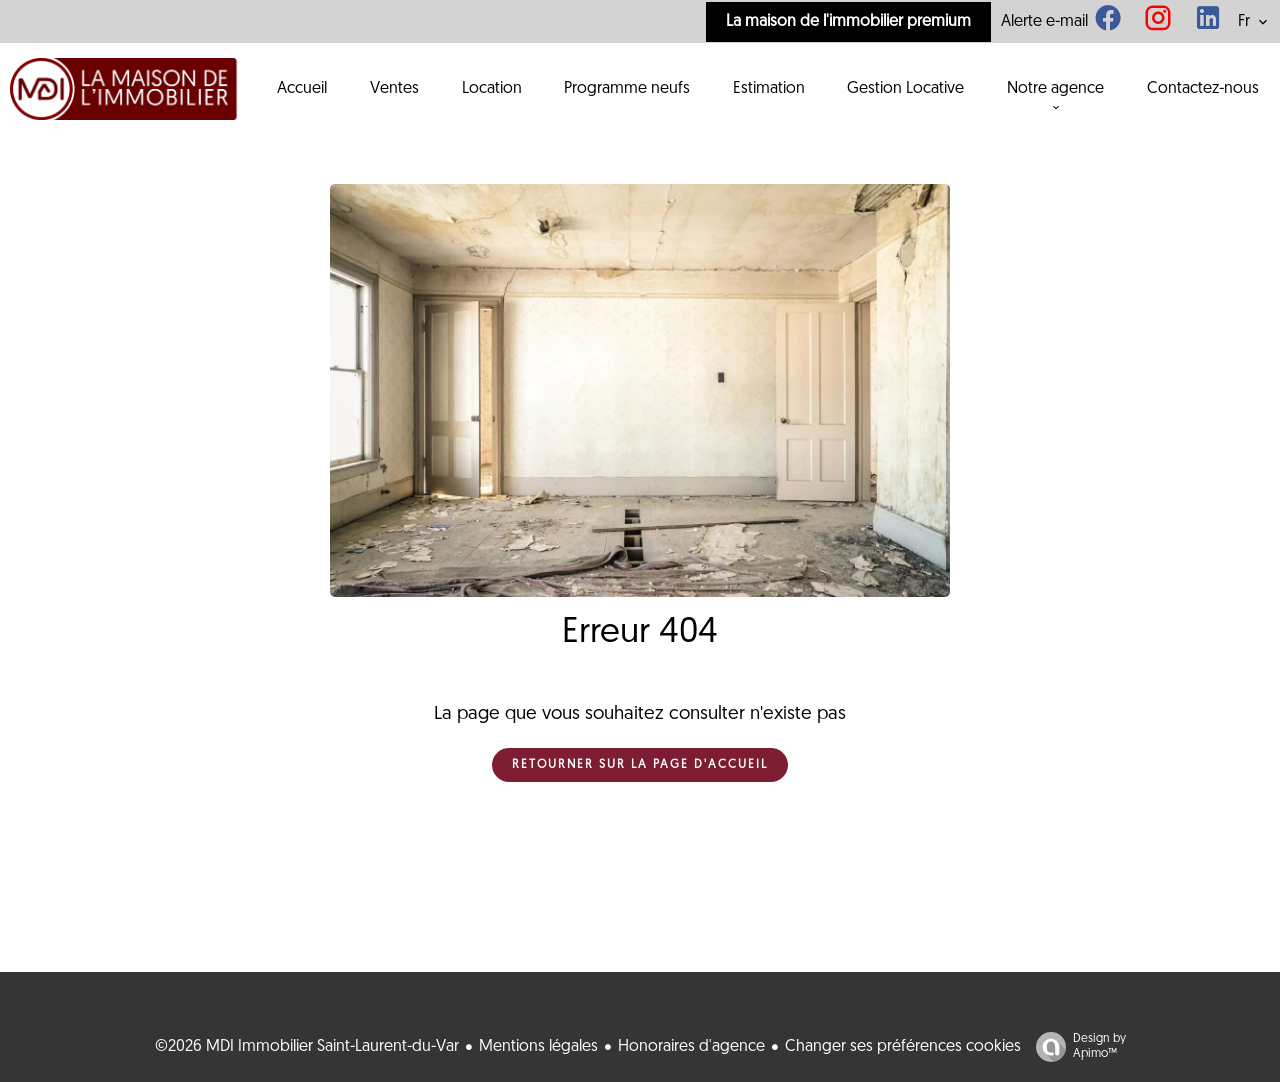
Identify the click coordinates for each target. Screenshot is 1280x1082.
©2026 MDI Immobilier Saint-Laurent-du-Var (307, 1047)
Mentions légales (538, 1047)
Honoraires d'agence (691, 1047)
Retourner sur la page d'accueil (640, 765)
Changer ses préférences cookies (903, 1047)
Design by (1076, 1047)
